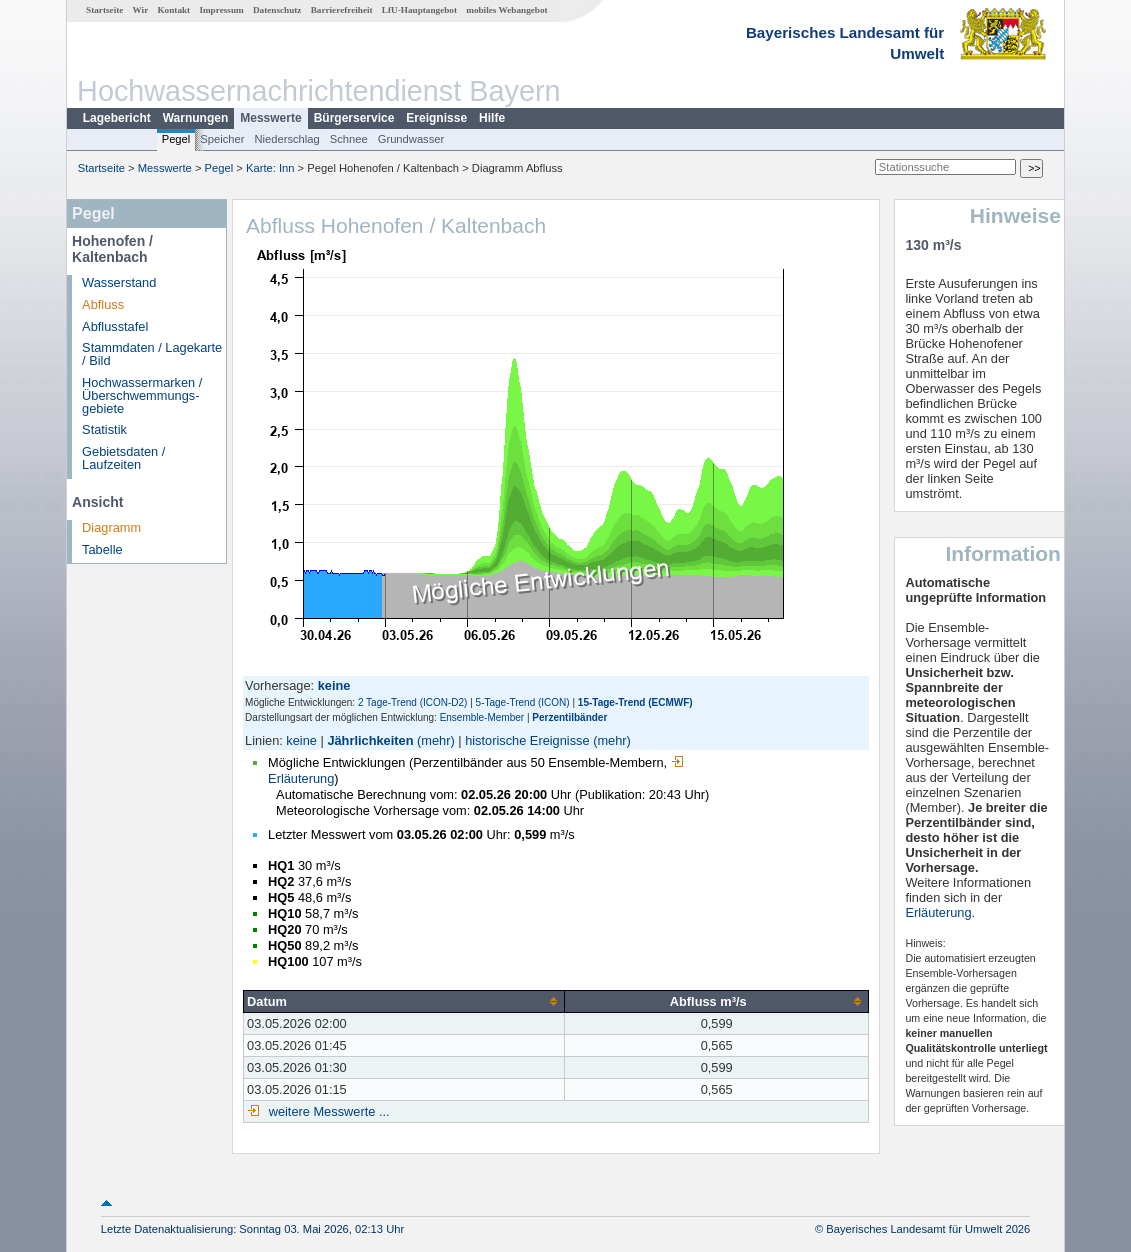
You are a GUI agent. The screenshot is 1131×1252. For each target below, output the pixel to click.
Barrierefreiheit (342, 10)
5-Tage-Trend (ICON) (523, 702)
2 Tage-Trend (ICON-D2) (412, 702)
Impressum (221, 10)
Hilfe (492, 118)
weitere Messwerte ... (327, 1111)
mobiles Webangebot (506, 10)
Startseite (104, 10)
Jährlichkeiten (370, 740)
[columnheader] (404, 1001)
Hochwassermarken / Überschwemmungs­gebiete (142, 395)
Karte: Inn (270, 168)
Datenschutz (277, 10)
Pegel (176, 139)
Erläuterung (938, 912)
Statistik (104, 429)
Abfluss (103, 304)
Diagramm (111, 527)
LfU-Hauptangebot (419, 10)
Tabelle (102, 549)
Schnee (349, 139)
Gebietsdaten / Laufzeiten (123, 458)
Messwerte (270, 118)
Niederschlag (286, 139)
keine (301, 740)
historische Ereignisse (527, 740)
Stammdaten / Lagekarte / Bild (152, 354)
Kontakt (173, 10)
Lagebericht (117, 118)
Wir (141, 10)
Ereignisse (436, 118)
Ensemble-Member (482, 717)
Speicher (222, 139)
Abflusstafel (115, 326)
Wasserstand (119, 282)
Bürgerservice (354, 118)
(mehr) (436, 740)
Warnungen (196, 118)
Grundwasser (411, 139)
